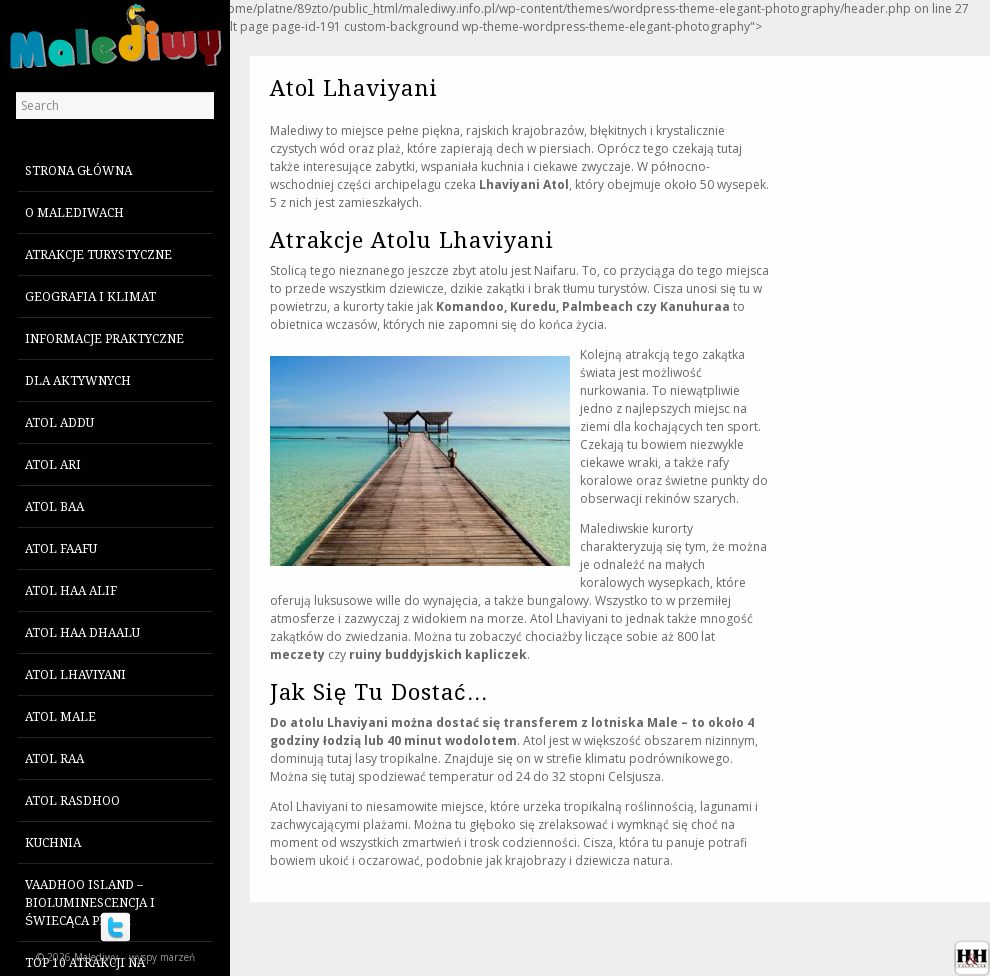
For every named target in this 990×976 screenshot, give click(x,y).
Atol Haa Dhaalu (82, 633)
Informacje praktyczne (104, 339)
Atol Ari (53, 465)
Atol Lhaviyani (75, 675)
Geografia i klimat (90, 297)
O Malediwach (74, 213)
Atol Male (60, 717)
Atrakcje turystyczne (98, 255)
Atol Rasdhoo (72, 801)
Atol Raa (54, 759)
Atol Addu (59, 423)
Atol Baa (54, 507)
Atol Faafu (61, 549)
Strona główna (78, 171)
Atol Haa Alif (71, 591)
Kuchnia (53, 843)
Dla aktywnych (78, 381)
